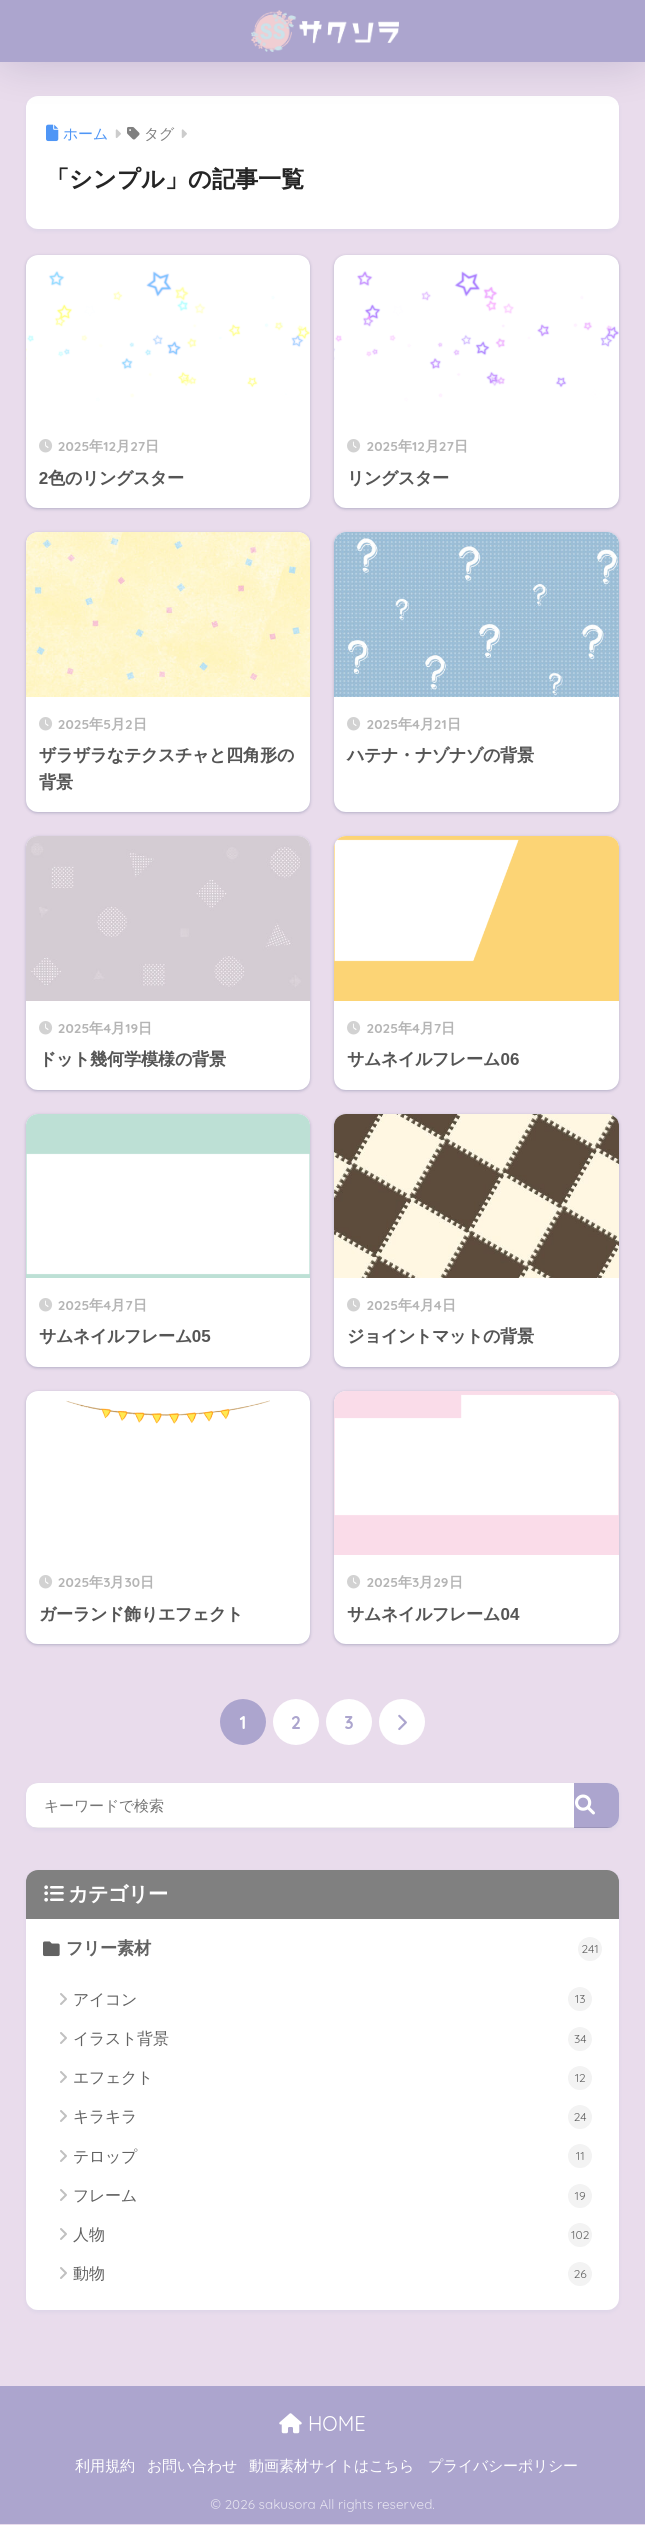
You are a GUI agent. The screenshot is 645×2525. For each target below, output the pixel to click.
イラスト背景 (332, 2039)
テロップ (332, 2157)
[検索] (596, 1806)
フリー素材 (335, 1950)
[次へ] (402, 1722)
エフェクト (332, 2078)
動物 (332, 2275)
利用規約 (105, 2466)
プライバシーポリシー (503, 2466)
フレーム (332, 2196)
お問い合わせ (192, 2466)
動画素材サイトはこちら (331, 2466)
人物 (332, 2235)
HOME (322, 2424)
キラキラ (332, 2118)
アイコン (332, 2000)
